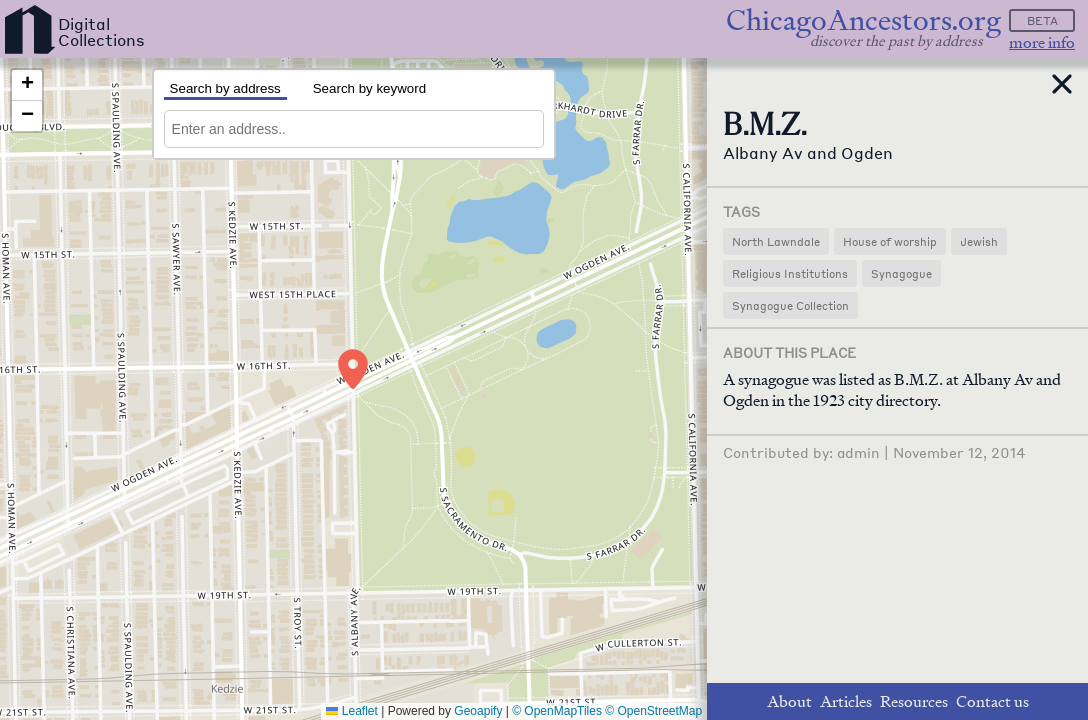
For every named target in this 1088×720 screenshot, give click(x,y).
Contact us (992, 701)
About (789, 701)
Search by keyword (369, 88)
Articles (846, 701)
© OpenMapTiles (557, 711)
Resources (914, 701)
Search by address (225, 88)
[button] (353, 369)
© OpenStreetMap (653, 711)
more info (1042, 42)
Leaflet (351, 711)
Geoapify (478, 711)
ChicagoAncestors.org (863, 20)
